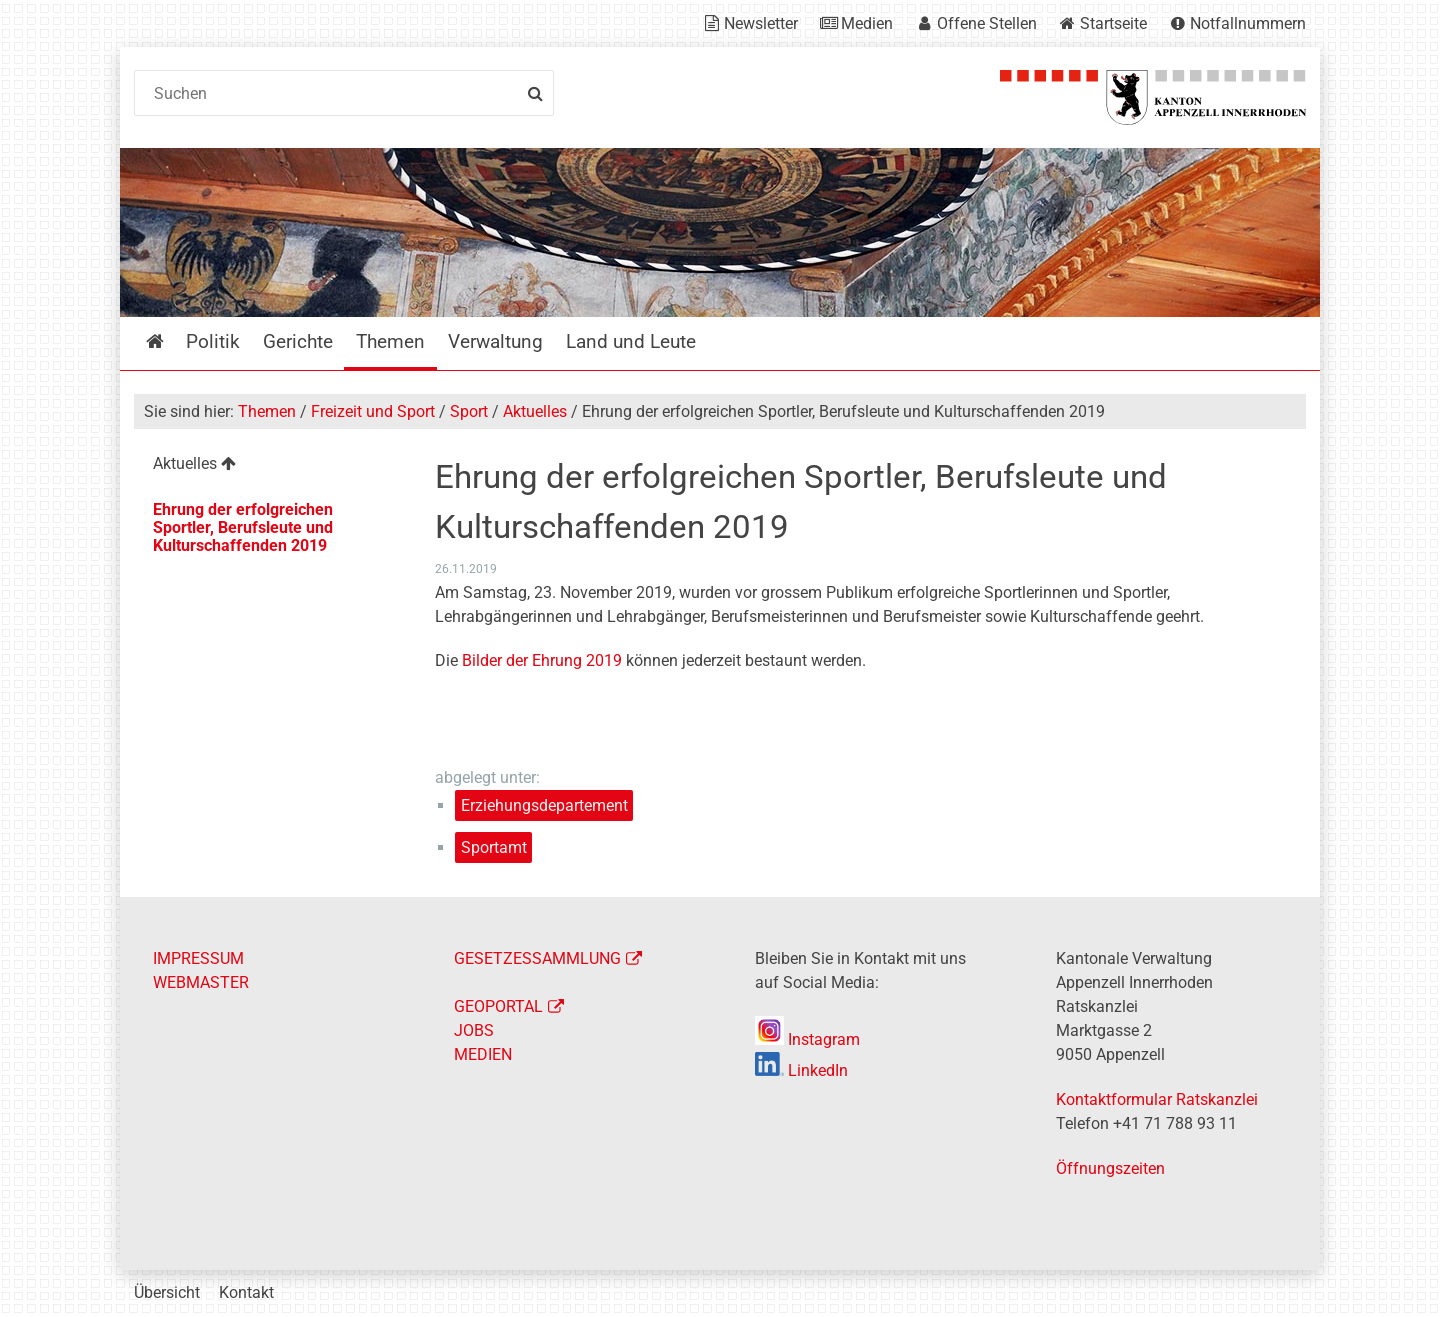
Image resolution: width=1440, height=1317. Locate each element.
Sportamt (494, 847)
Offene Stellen (987, 23)
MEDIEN (483, 1054)
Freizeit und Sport (373, 411)
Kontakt (246, 1292)
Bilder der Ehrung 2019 (542, 660)
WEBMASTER (201, 982)
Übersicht (167, 1292)
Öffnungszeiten (1110, 1168)
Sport (469, 411)
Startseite (1113, 23)
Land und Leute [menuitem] (631, 341)
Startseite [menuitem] (169, 341)
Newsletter (761, 23)
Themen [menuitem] (390, 341)
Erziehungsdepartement (544, 805)
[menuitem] (268, 466)
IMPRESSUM (198, 958)
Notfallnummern (1248, 23)
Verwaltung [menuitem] (495, 341)
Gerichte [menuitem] (298, 341)
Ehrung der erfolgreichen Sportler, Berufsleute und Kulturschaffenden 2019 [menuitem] (243, 527)
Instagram (807, 1039)
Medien (867, 23)
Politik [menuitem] (213, 341)
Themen (267, 411)
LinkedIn (801, 1070)
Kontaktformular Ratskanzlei (1157, 1099)
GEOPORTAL (498, 1006)
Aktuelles (535, 411)
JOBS (474, 1030)
